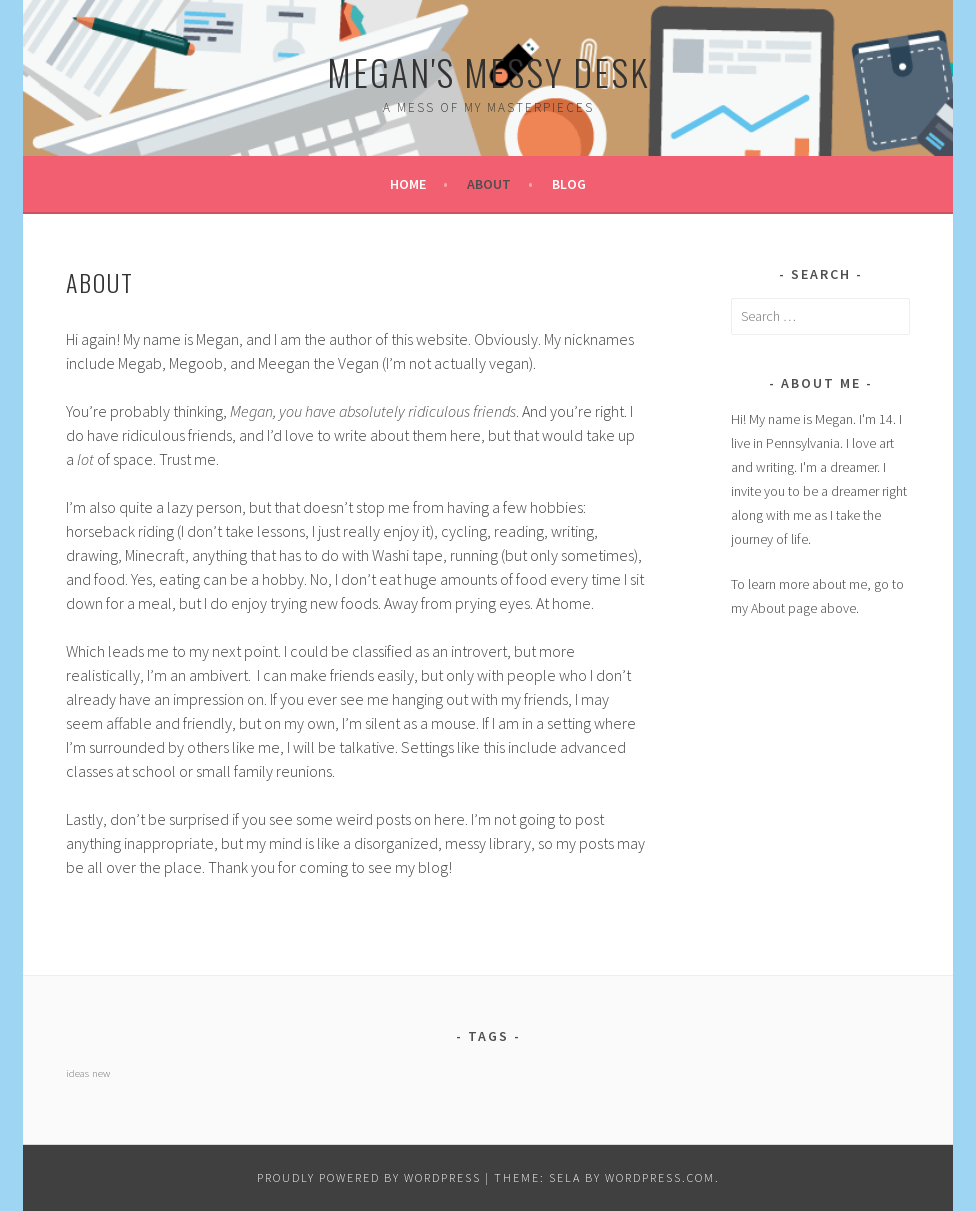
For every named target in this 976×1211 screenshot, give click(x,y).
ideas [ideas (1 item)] (77, 1073)
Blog (569, 184)
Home (408, 184)
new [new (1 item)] (101, 1073)
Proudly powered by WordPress (369, 1177)
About (489, 184)
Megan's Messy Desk (488, 71)
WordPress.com (660, 1177)
